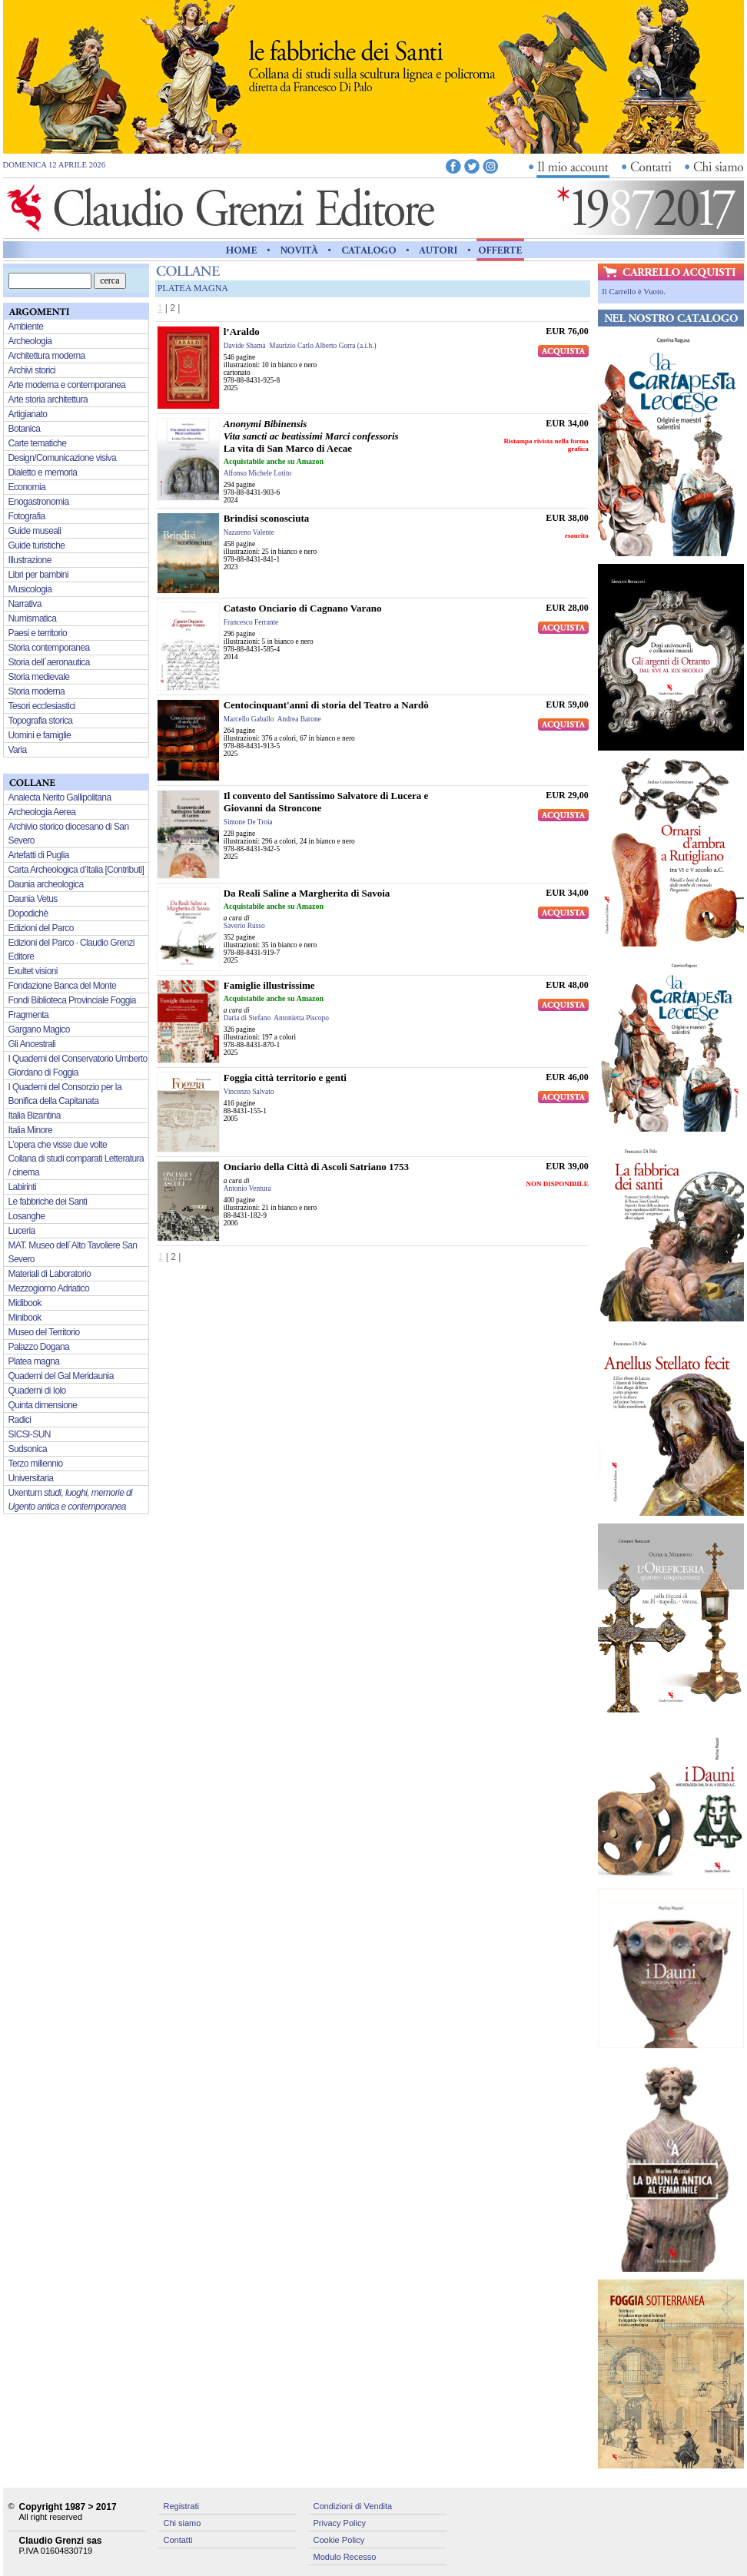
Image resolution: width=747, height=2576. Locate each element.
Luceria (21, 1230)
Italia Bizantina (34, 1115)
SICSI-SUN (29, 1434)
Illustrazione (29, 560)
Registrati (181, 2506)
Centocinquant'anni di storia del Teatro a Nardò (326, 705)
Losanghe (26, 1216)
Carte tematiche (37, 443)
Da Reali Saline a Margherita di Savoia (307, 893)
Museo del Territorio (44, 1332)
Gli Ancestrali (32, 1044)
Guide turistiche (36, 545)
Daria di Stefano (247, 1018)
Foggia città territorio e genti (285, 1077)
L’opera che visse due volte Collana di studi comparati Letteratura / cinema (76, 1158)
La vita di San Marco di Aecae (311, 436)
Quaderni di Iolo (37, 1390)
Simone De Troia (248, 822)
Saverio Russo (244, 926)
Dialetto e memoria (43, 472)
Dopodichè (28, 913)
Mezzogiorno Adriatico (48, 1288)
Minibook (25, 1317)
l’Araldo (242, 331)
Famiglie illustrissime (269, 985)
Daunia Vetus (33, 898)
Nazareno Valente (249, 532)
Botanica (24, 428)
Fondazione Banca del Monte (62, 985)
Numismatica (32, 618)
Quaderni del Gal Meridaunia (61, 1376)
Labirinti (22, 1187)
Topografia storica (40, 720)
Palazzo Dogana (39, 1346)
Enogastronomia (38, 501)
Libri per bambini (38, 574)
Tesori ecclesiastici (41, 706)
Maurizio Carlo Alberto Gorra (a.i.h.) (322, 346)
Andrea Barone (299, 719)
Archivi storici (32, 370)
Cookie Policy (339, 2540)
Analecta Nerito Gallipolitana (59, 797)
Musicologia (30, 589)
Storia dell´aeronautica (49, 662)
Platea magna (34, 1361)
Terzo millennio (35, 1463)
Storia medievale (39, 676)
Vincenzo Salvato (249, 1092)
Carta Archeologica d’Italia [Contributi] (76, 869)
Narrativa (25, 603)
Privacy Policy (340, 2523)
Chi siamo (182, 2523)
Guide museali (34, 530)
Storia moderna (36, 691)
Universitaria (31, 1478)
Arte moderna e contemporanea (67, 385)
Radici (20, 1419)
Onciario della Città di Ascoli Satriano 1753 (316, 1166)
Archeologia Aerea (42, 812)
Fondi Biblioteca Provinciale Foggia (72, 1000)
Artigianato (28, 414)
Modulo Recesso (345, 2556)
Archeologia (30, 341)
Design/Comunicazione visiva (62, 458)
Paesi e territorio (38, 633)
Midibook (25, 1303)
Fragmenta (28, 1015)
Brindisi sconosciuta (267, 518)
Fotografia (26, 516)
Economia (27, 487)
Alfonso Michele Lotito (258, 473)
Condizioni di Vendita (353, 2506)
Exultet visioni (33, 971)
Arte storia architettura (48, 399)
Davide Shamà (245, 346)
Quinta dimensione (43, 1405)
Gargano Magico (39, 1029)
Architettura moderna (46, 355)
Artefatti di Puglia (38, 855)
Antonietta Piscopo (301, 1018)
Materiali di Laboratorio (49, 1273)
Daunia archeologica (46, 884)
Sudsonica (28, 1449)
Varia (17, 749)
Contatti (178, 2540)
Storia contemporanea (49, 647)
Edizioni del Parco (41, 928)
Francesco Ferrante (251, 622)
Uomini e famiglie (39, 735)
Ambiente (26, 326)
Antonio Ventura (247, 1188)
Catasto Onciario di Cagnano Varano (303, 608)
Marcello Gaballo (249, 719)
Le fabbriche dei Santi (48, 1201)
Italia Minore (30, 1130)
